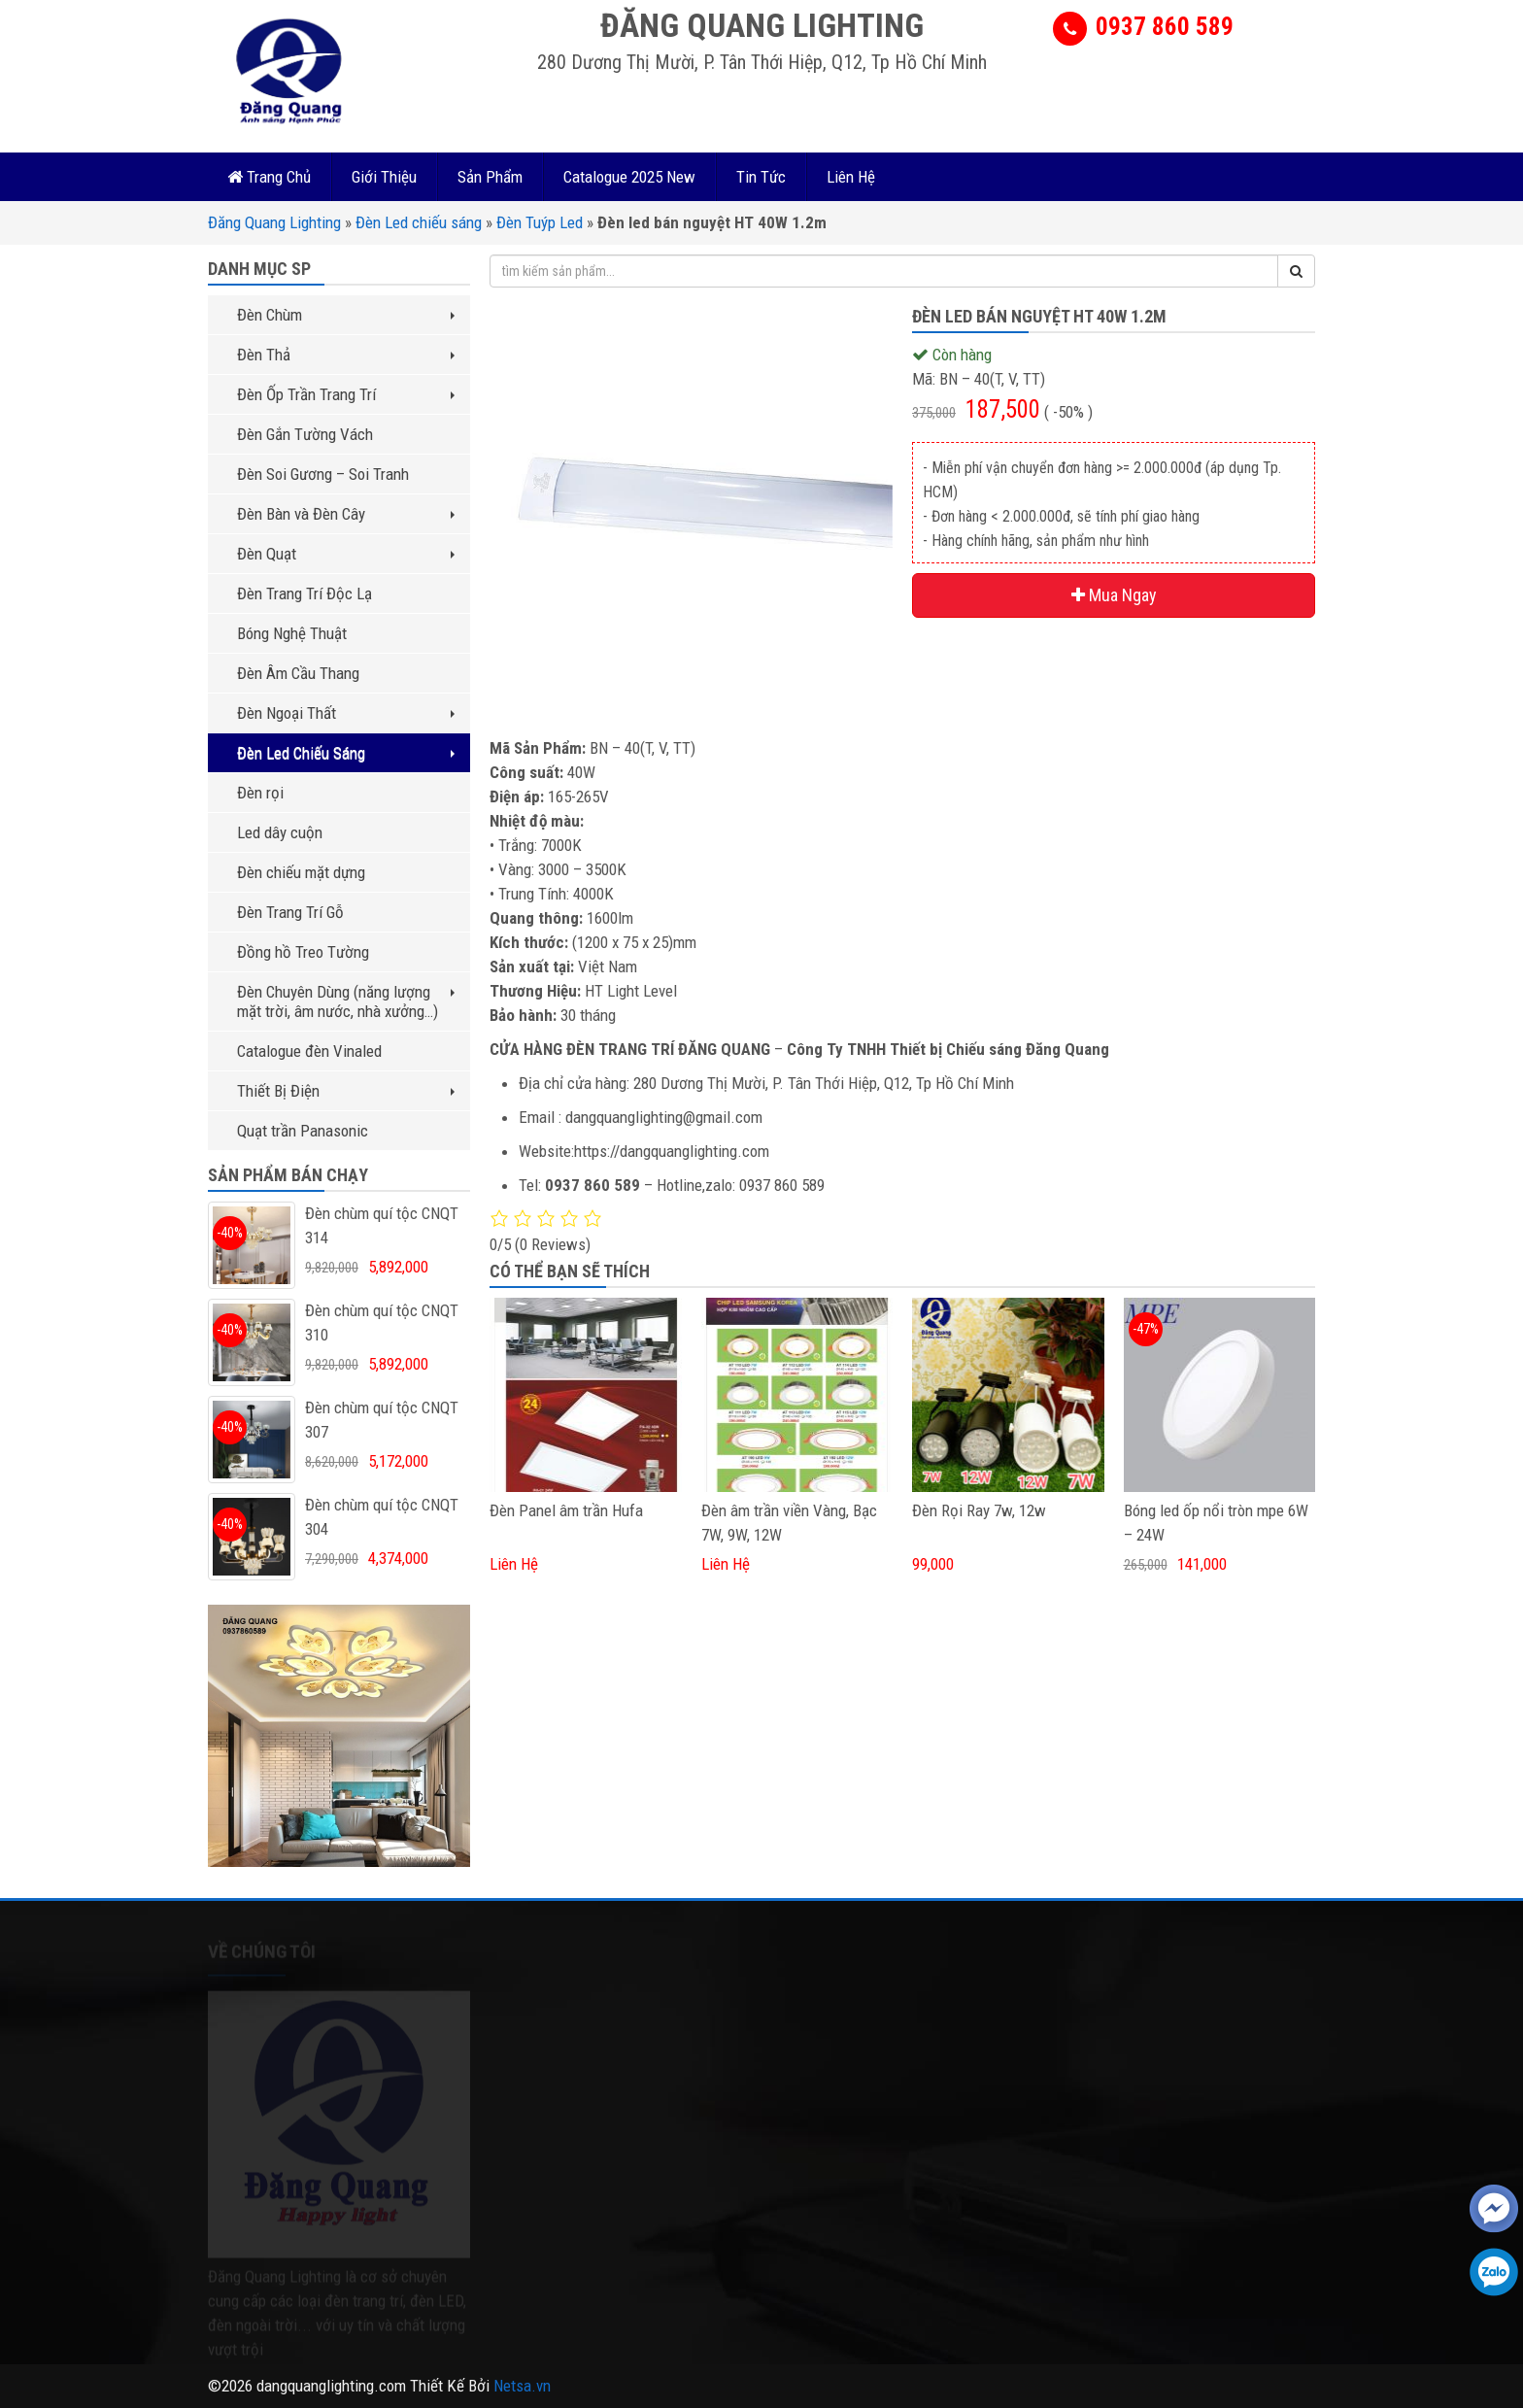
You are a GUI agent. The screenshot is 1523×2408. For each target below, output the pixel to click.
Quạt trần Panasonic (302, 1130)
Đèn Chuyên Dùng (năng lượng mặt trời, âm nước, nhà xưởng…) (346, 1001)
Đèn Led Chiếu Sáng (346, 753)
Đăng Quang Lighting (274, 222)
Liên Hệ (851, 177)
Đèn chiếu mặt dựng (301, 872)
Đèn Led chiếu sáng (418, 222)
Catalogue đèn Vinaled (309, 1051)
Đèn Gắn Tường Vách (305, 434)
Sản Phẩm (490, 177)
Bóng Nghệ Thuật (292, 633)
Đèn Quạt (346, 553)
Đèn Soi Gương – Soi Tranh (323, 474)
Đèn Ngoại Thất (346, 713)
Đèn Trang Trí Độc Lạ (304, 593)
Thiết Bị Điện (346, 1091)
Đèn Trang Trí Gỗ (290, 912)
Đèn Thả (346, 354)
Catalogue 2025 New (629, 177)
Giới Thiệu (384, 177)
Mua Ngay (1114, 595)
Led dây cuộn (279, 832)
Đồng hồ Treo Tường (303, 952)
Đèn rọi (260, 792)
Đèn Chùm (346, 314)
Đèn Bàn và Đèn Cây (346, 514)
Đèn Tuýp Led (539, 222)
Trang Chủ (269, 177)
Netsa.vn (522, 2385)
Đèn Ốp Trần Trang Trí (346, 394)
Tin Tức (761, 177)
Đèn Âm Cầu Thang (298, 673)
